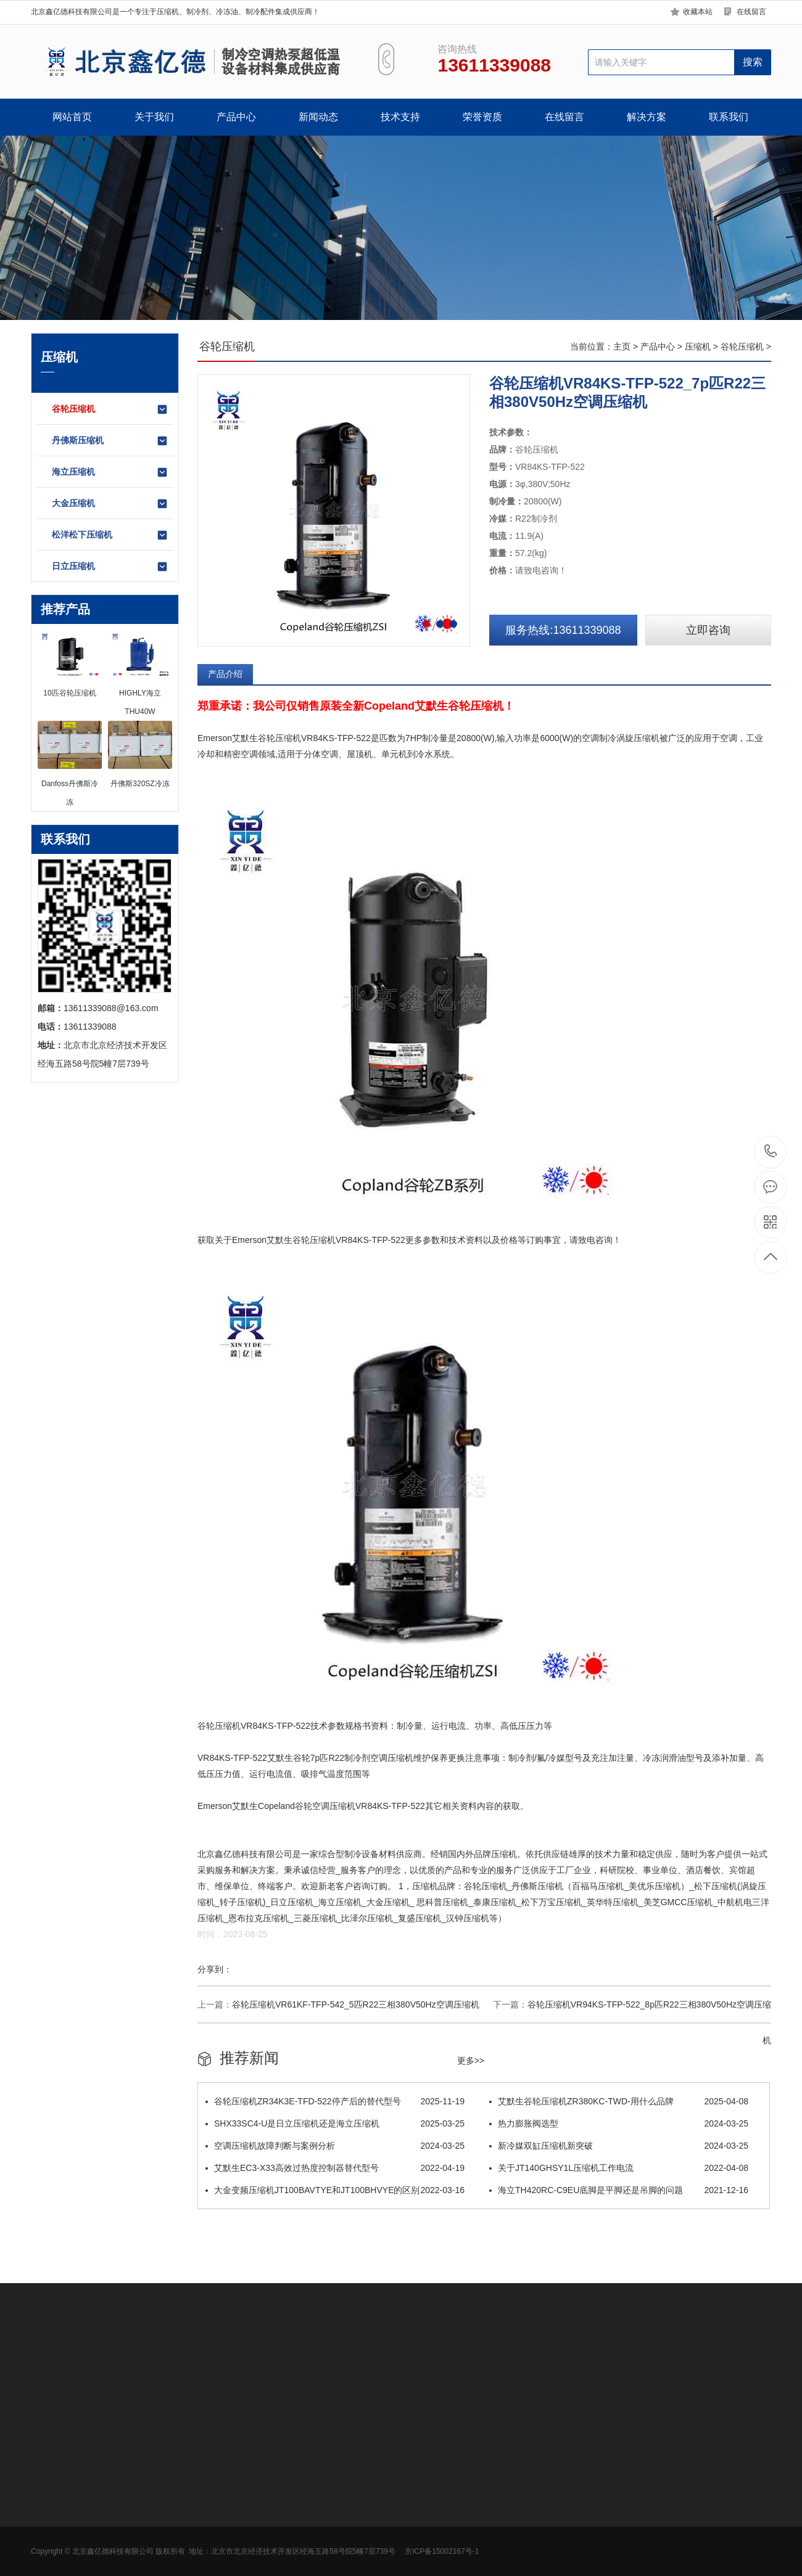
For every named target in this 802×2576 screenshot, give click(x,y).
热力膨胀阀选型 (618, 2123)
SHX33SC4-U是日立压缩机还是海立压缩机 (335, 2123)
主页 (621, 346)
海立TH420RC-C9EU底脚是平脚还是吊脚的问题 (618, 2190)
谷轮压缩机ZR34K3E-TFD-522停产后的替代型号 (335, 2101)
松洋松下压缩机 (110, 535)
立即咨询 (708, 630)
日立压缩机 (110, 566)
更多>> (470, 2060)
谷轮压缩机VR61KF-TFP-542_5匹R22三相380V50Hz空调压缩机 (355, 2004)
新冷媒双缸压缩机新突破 (618, 2146)
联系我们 (728, 117)
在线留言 (751, 11)
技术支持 (400, 117)
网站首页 (72, 117)
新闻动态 (318, 117)
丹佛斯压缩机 (110, 441)
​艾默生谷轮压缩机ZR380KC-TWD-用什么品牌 (618, 2101)
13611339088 (770, 1151)
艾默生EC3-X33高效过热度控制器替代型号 (335, 2168)
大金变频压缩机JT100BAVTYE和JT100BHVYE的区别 (335, 2190)
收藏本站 (698, 11)
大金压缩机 (110, 504)
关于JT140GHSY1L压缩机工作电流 (618, 2168)
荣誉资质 (482, 117)
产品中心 (236, 117)
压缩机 (698, 346)
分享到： (214, 1969)
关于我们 (154, 117)
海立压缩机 (110, 472)
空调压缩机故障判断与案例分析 (335, 2146)
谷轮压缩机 (110, 409)
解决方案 (646, 117)
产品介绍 (225, 674)
